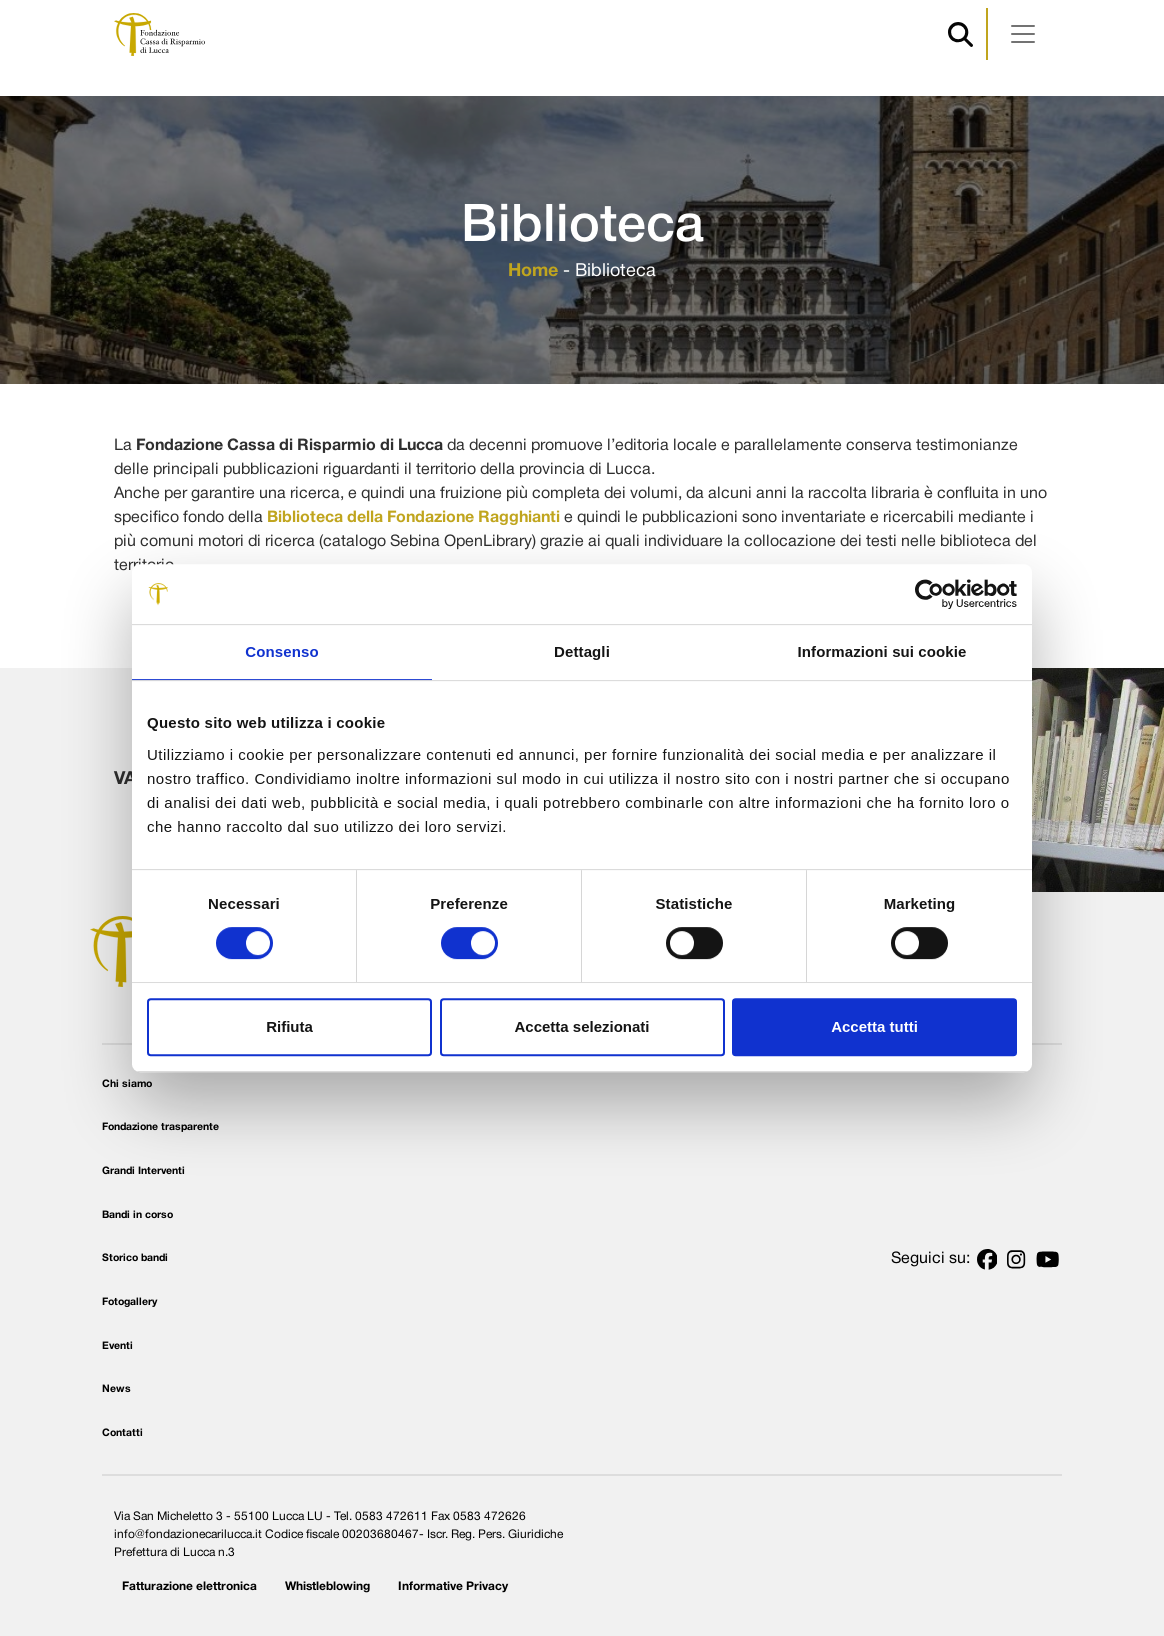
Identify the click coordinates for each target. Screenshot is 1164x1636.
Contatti (122, 1433)
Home (533, 271)
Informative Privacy (453, 1586)
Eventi (117, 1346)
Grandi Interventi (143, 1171)
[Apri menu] (1023, 34)
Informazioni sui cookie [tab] (882, 651)
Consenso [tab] (281, 651)
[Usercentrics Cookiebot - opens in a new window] (929, 594)
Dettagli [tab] (582, 651)
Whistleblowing (327, 1586)
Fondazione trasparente (160, 1127)
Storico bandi (135, 1258)
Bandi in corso (137, 1215)
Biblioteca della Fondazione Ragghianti (413, 518)
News (116, 1389)
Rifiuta (289, 1026)
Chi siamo (127, 1084)
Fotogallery (129, 1302)
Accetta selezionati (581, 1026)
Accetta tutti (874, 1026)
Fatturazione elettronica (189, 1586)
